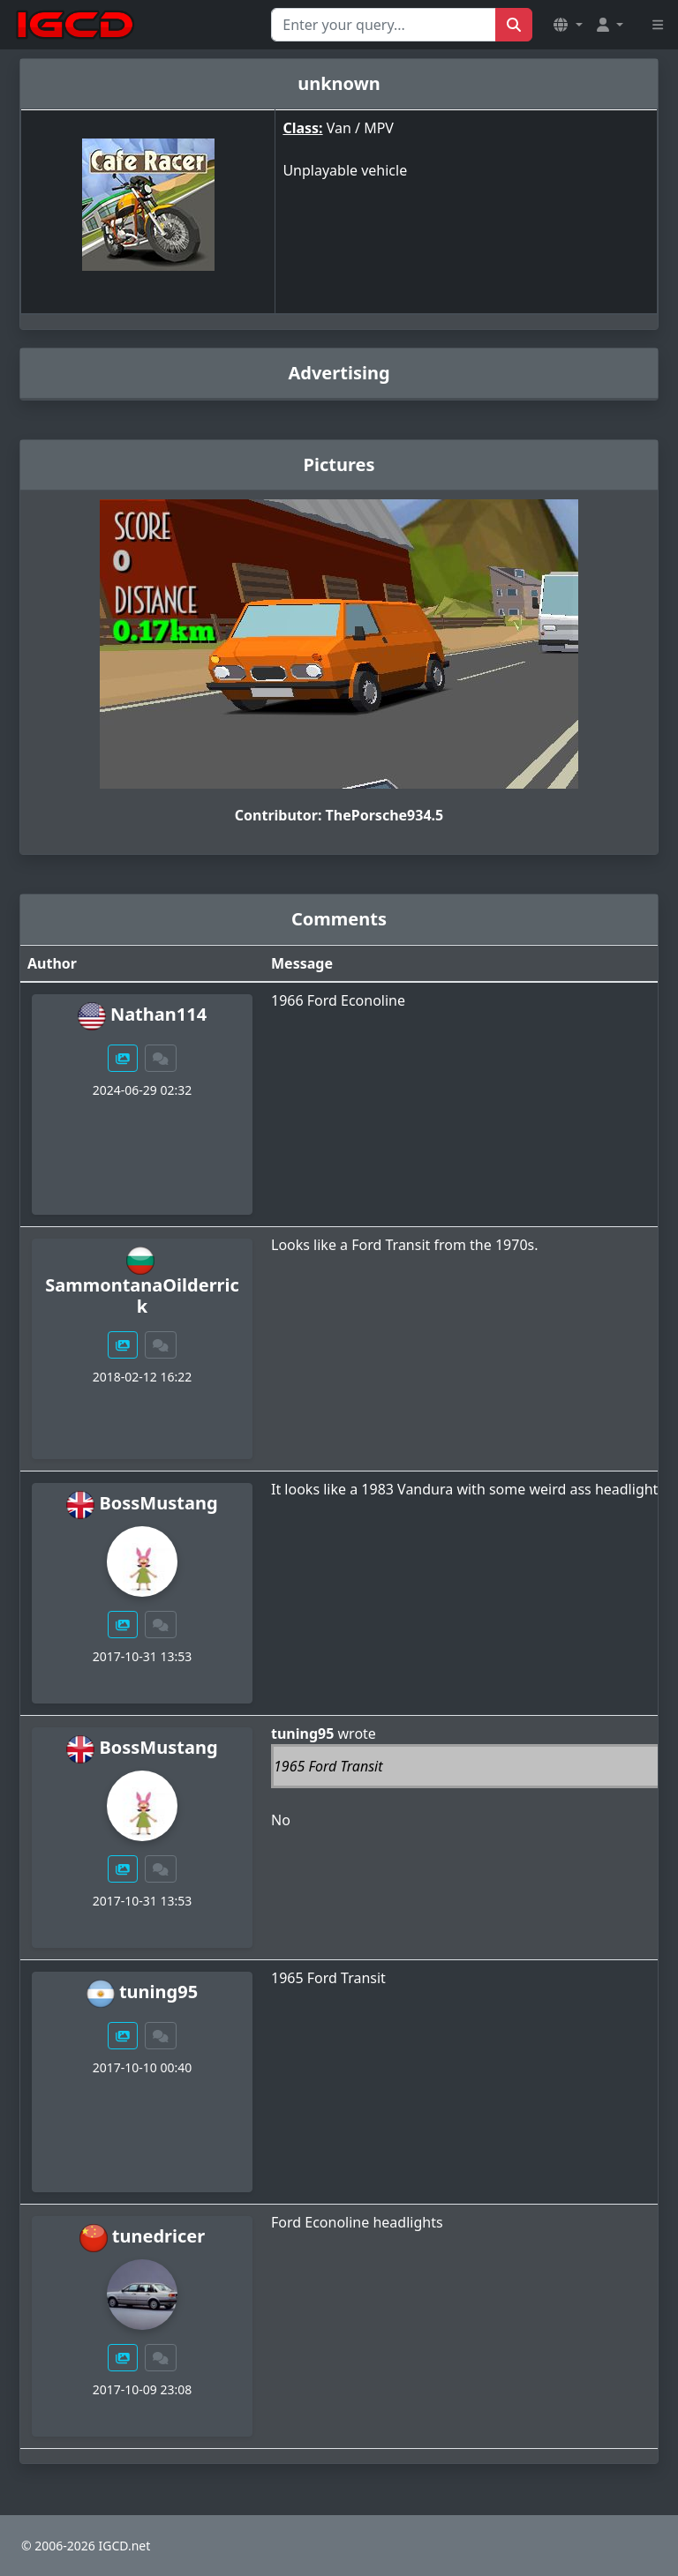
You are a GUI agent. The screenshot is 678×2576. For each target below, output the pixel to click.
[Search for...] (383, 24)
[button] (567, 24)
